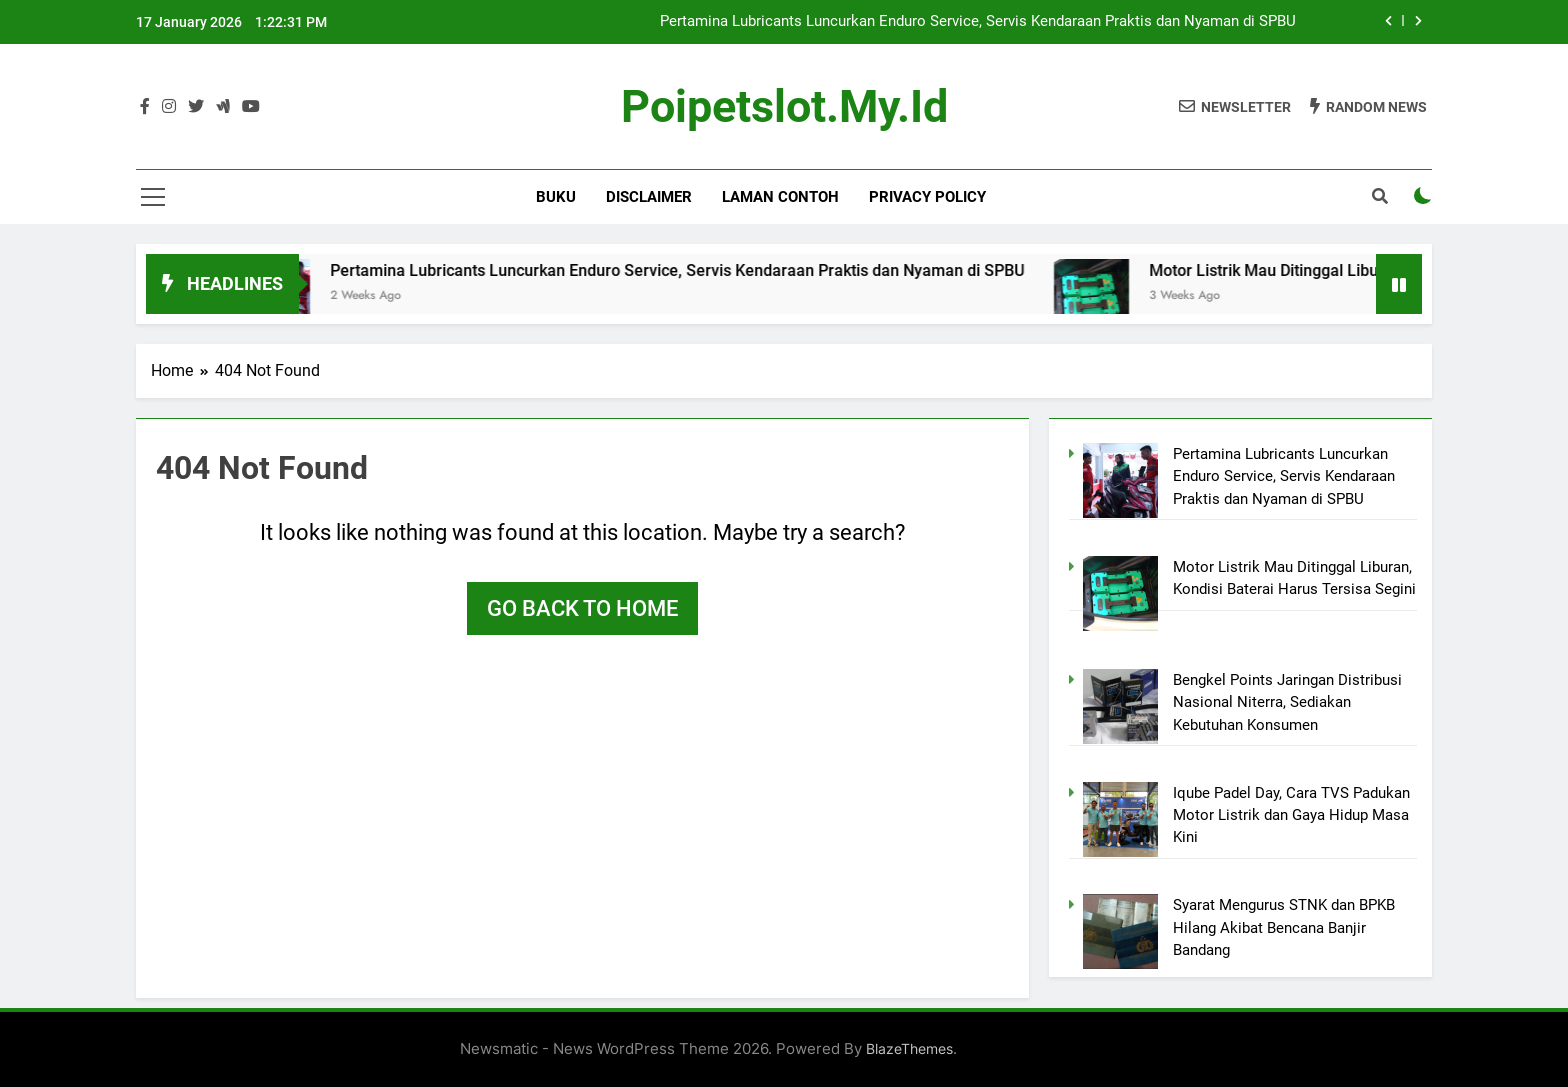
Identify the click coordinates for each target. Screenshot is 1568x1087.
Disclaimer (649, 197)
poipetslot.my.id (784, 106)
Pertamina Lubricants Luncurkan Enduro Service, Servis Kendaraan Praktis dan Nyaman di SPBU (978, 22)
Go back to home (582, 608)
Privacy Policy (927, 197)
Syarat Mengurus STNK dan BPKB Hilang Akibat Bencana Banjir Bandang (1284, 927)
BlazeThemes (909, 1048)
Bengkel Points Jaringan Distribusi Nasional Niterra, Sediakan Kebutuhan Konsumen (1287, 702)
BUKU (556, 197)
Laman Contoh (780, 197)
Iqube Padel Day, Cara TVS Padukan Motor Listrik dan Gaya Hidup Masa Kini (1291, 815)
